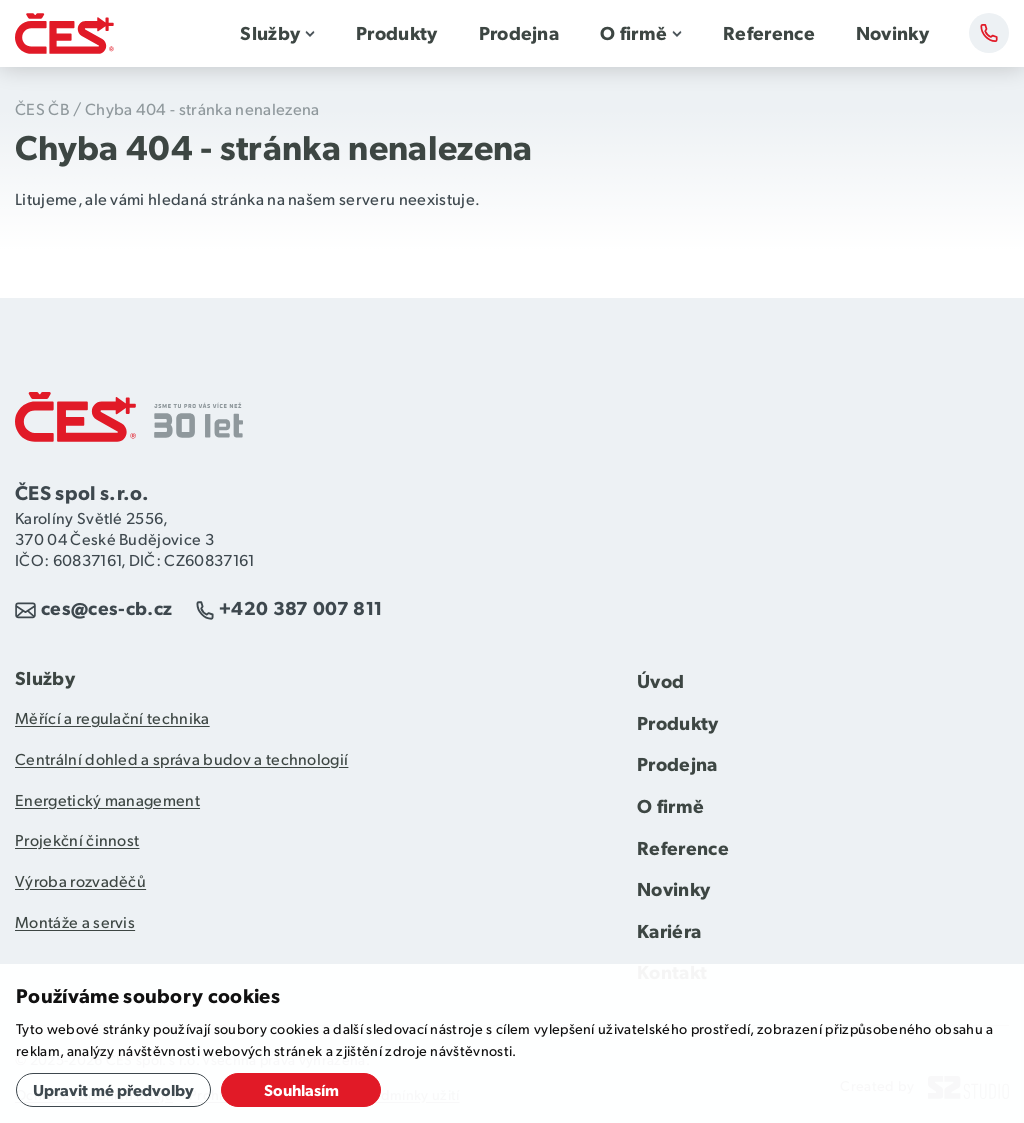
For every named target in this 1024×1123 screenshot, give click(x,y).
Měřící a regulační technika (112, 717)
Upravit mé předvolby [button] (113, 1089)
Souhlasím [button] (301, 1089)
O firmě (633, 32)
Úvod (660, 680)
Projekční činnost (77, 839)
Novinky (892, 32)
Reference (769, 32)
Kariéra (669, 930)
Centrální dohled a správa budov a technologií (181, 758)
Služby (270, 32)
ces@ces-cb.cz (106, 607)
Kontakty (989, 33)
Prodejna (519, 32)
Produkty (397, 32)
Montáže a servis (75, 921)
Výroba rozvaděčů (80, 880)
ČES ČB (42, 108)
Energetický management (107, 799)
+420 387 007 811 (300, 607)
